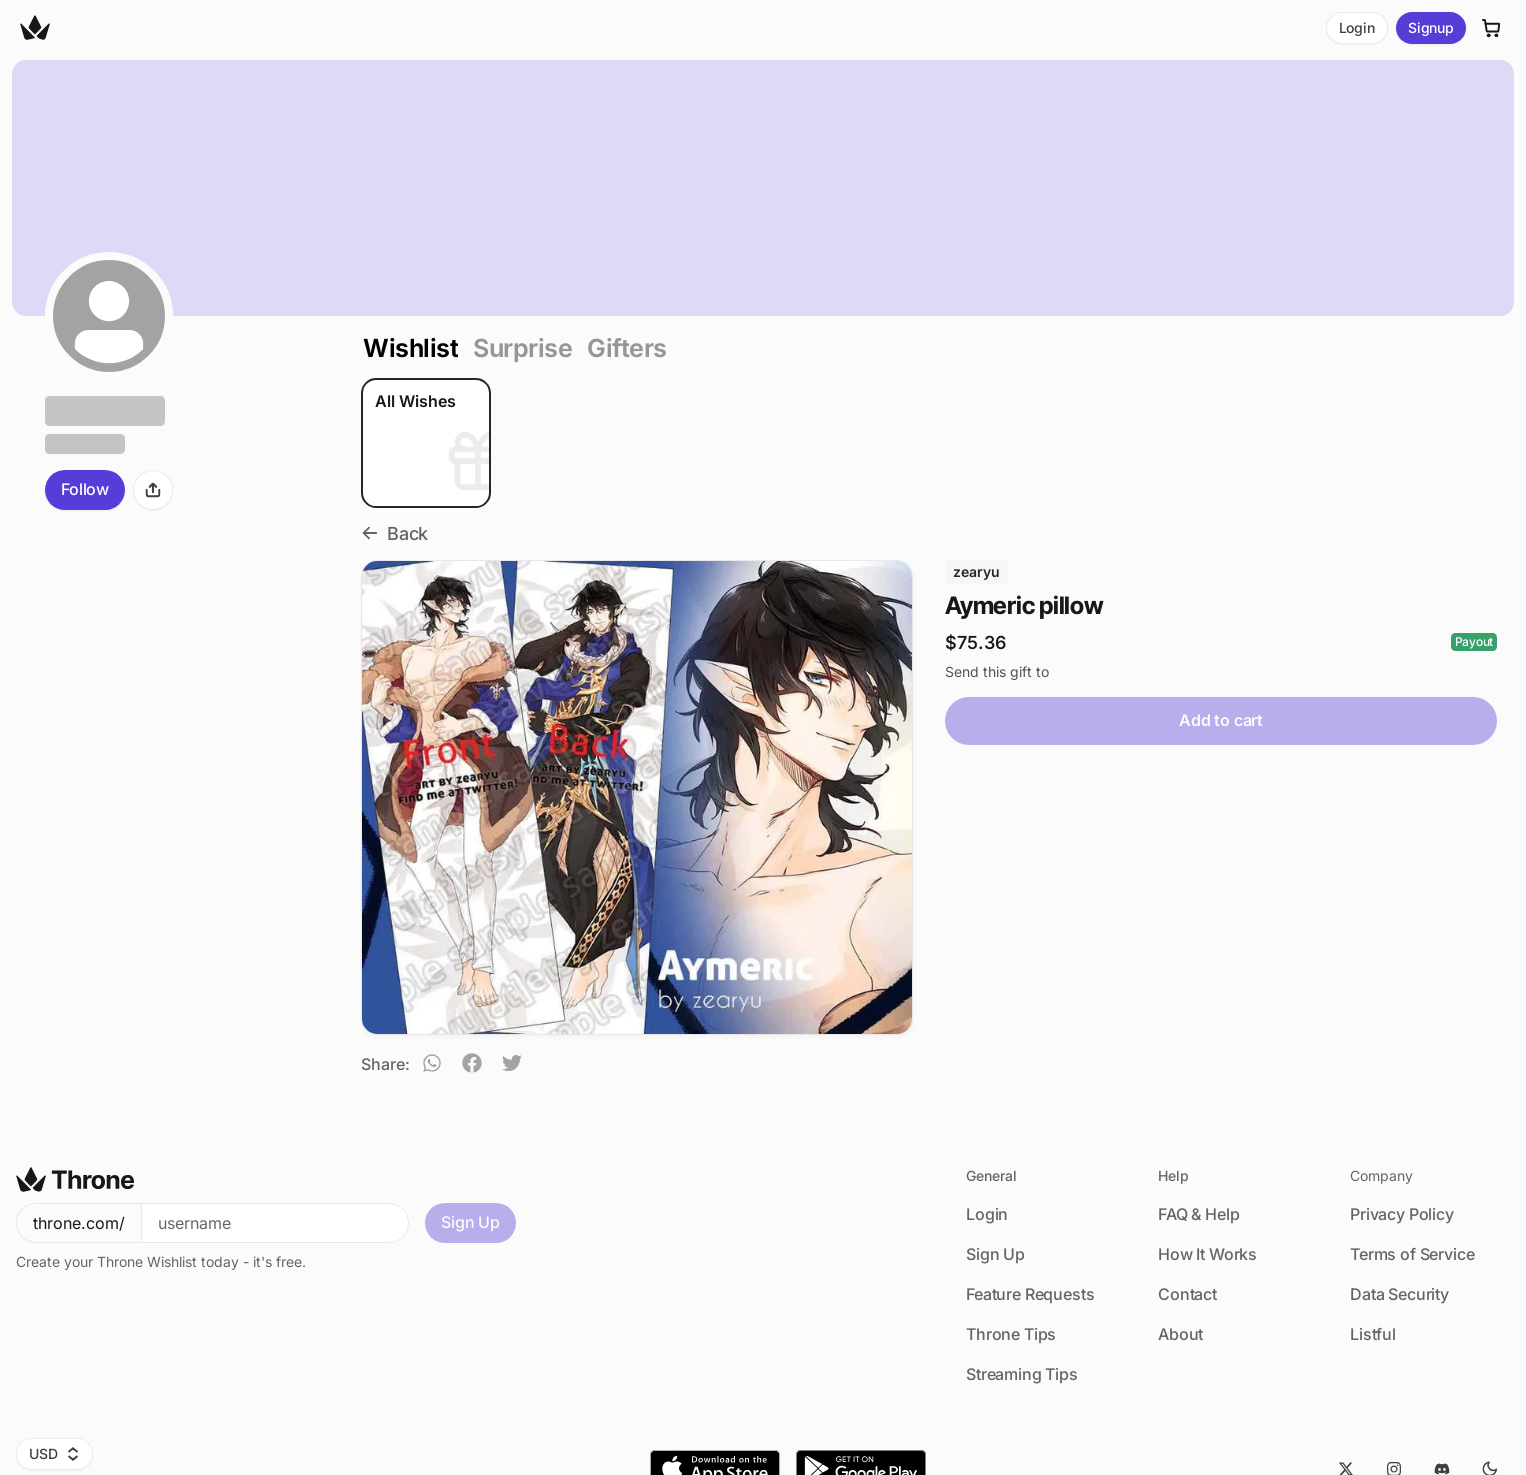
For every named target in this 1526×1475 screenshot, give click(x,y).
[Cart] (1492, 28)
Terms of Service (1412, 1254)
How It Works (1207, 1254)
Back (394, 533)
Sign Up (470, 1222)
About (1180, 1334)
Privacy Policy (1402, 1214)
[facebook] (472, 1066)
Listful (1373, 1334)
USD (54, 1453)
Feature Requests (1030, 1294)
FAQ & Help (1198, 1214)
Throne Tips (1011, 1334)
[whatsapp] (432, 1066)
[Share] (153, 490)
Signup (1431, 27)
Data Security (1399, 1294)
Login (1357, 27)
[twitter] (512, 1066)
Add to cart (1221, 720)
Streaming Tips (1022, 1374)
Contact (1187, 1294)
